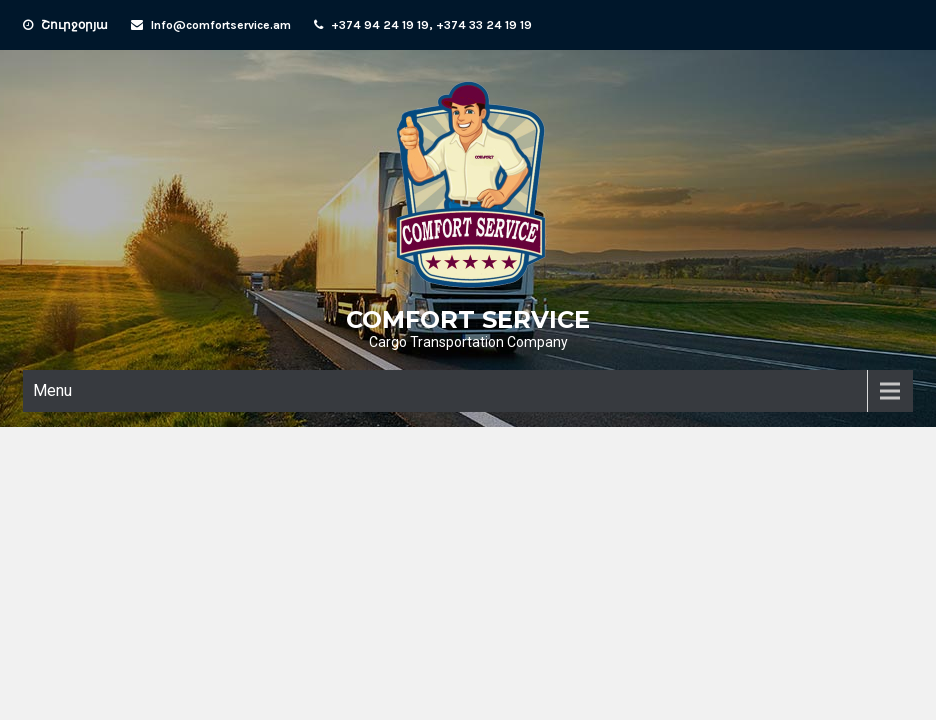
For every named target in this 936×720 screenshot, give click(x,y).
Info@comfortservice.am (221, 25)
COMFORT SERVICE (468, 319)
